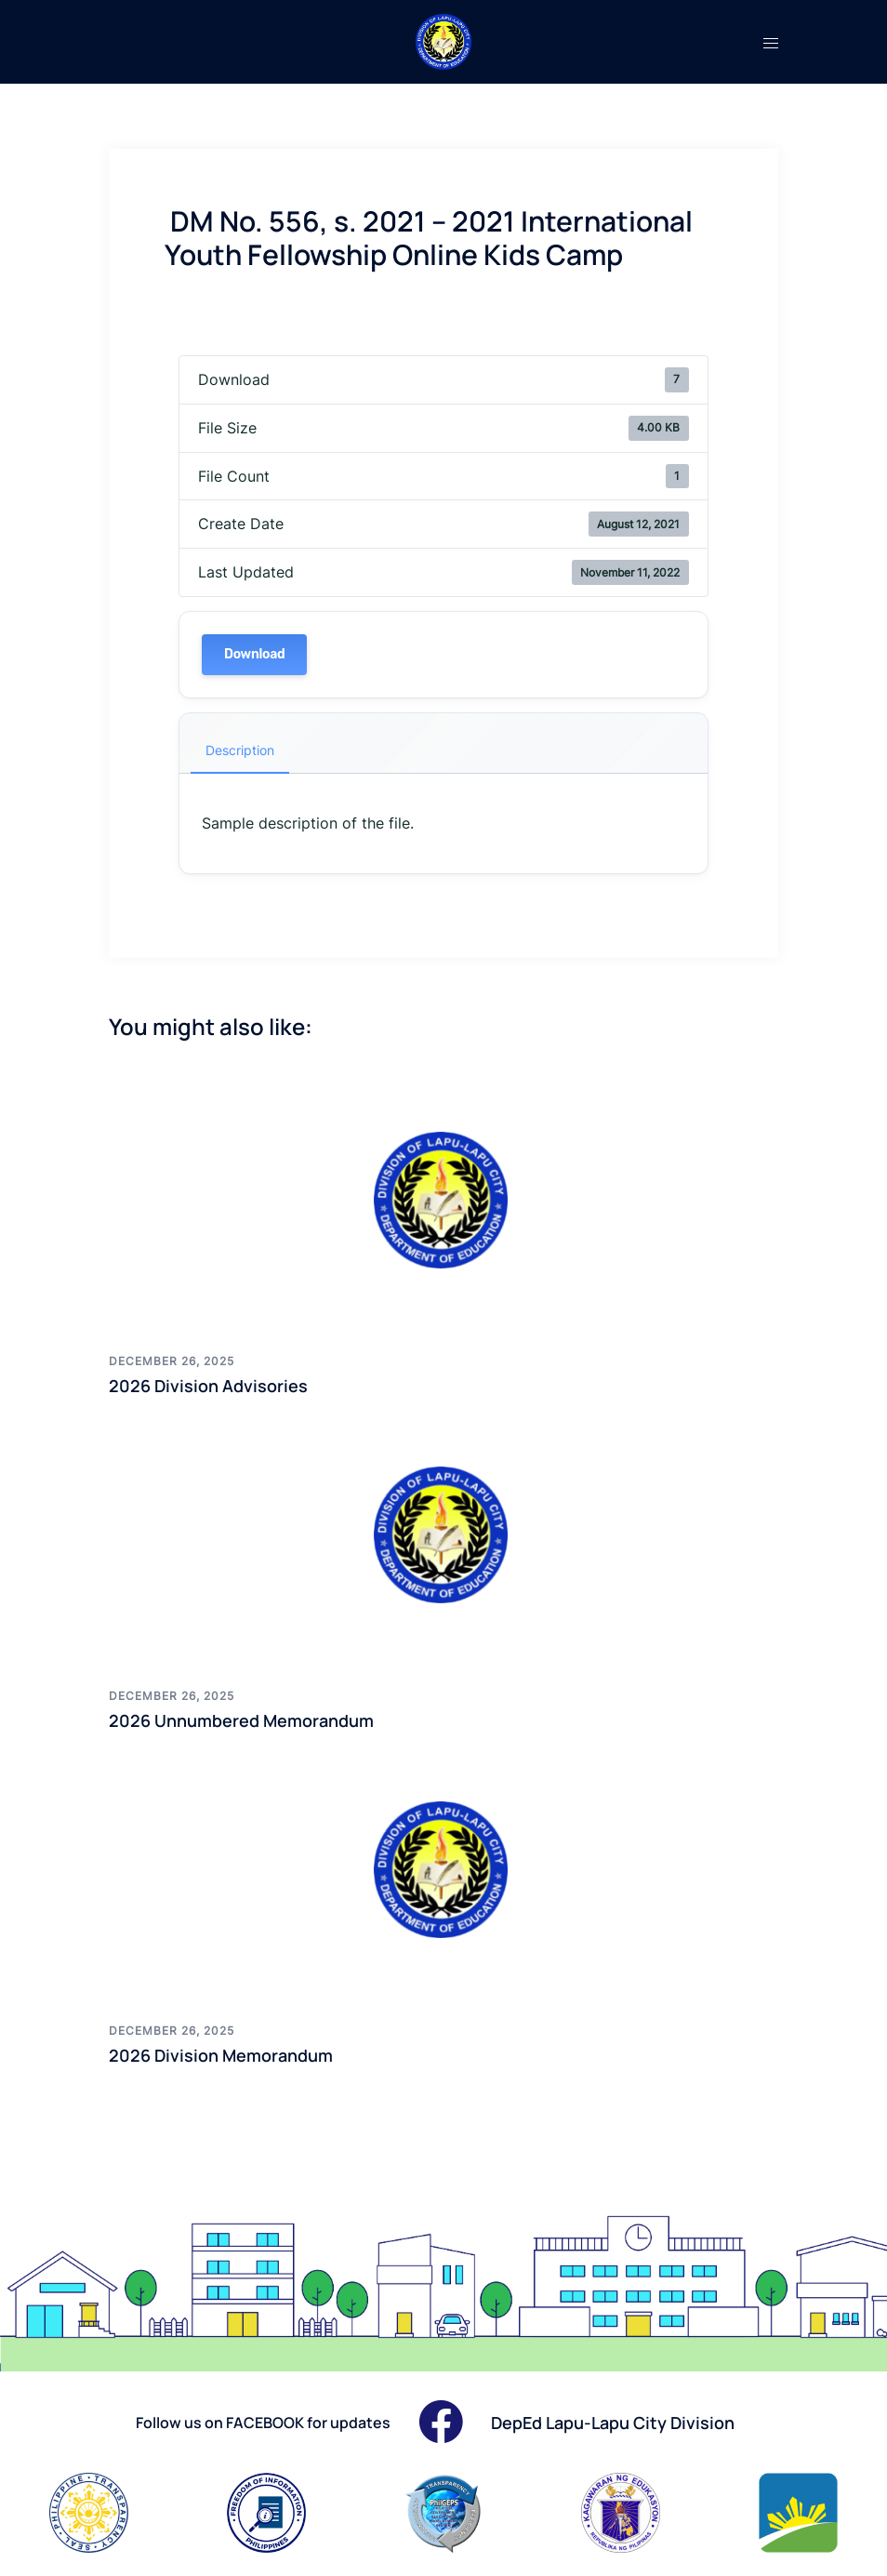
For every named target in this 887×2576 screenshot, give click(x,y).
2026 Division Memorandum (221, 2055)
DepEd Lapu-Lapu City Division (613, 2422)
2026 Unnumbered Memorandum (241, 1720)
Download (254, 654)
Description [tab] (239, 750)
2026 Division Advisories (208, 1385)
